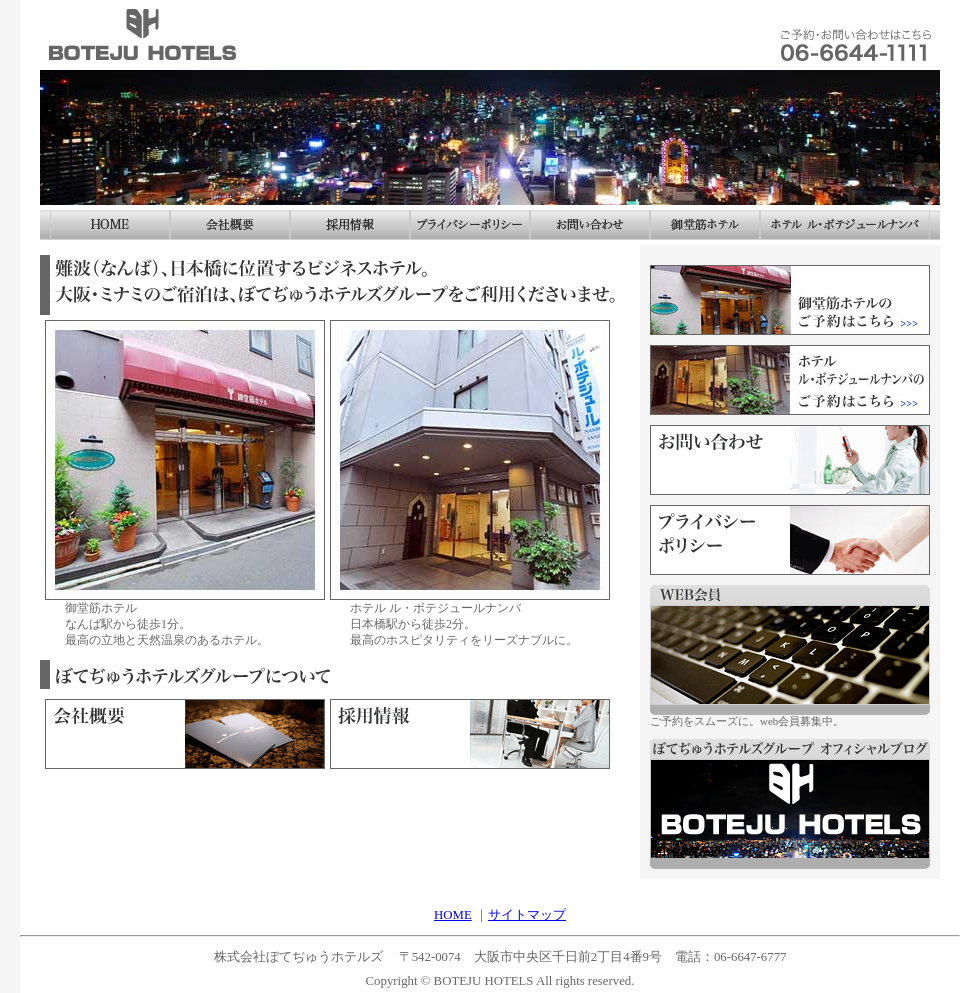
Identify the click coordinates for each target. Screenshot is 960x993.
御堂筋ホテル (705, 225)
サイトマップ (527, 915)
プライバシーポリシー (470, 225)
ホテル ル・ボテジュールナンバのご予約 (790, 380)
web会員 (790, 650)
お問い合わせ (865, 35)
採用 (350, 225)
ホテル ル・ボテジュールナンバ (845, 225)
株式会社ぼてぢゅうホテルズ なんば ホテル (145, 35)
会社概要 (230, 225)
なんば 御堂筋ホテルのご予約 (790, 300)
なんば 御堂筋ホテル (185, 460)
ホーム (110, 225)
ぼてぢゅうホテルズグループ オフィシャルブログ (790, 804)
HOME (453, 915)
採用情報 (470, 734)
